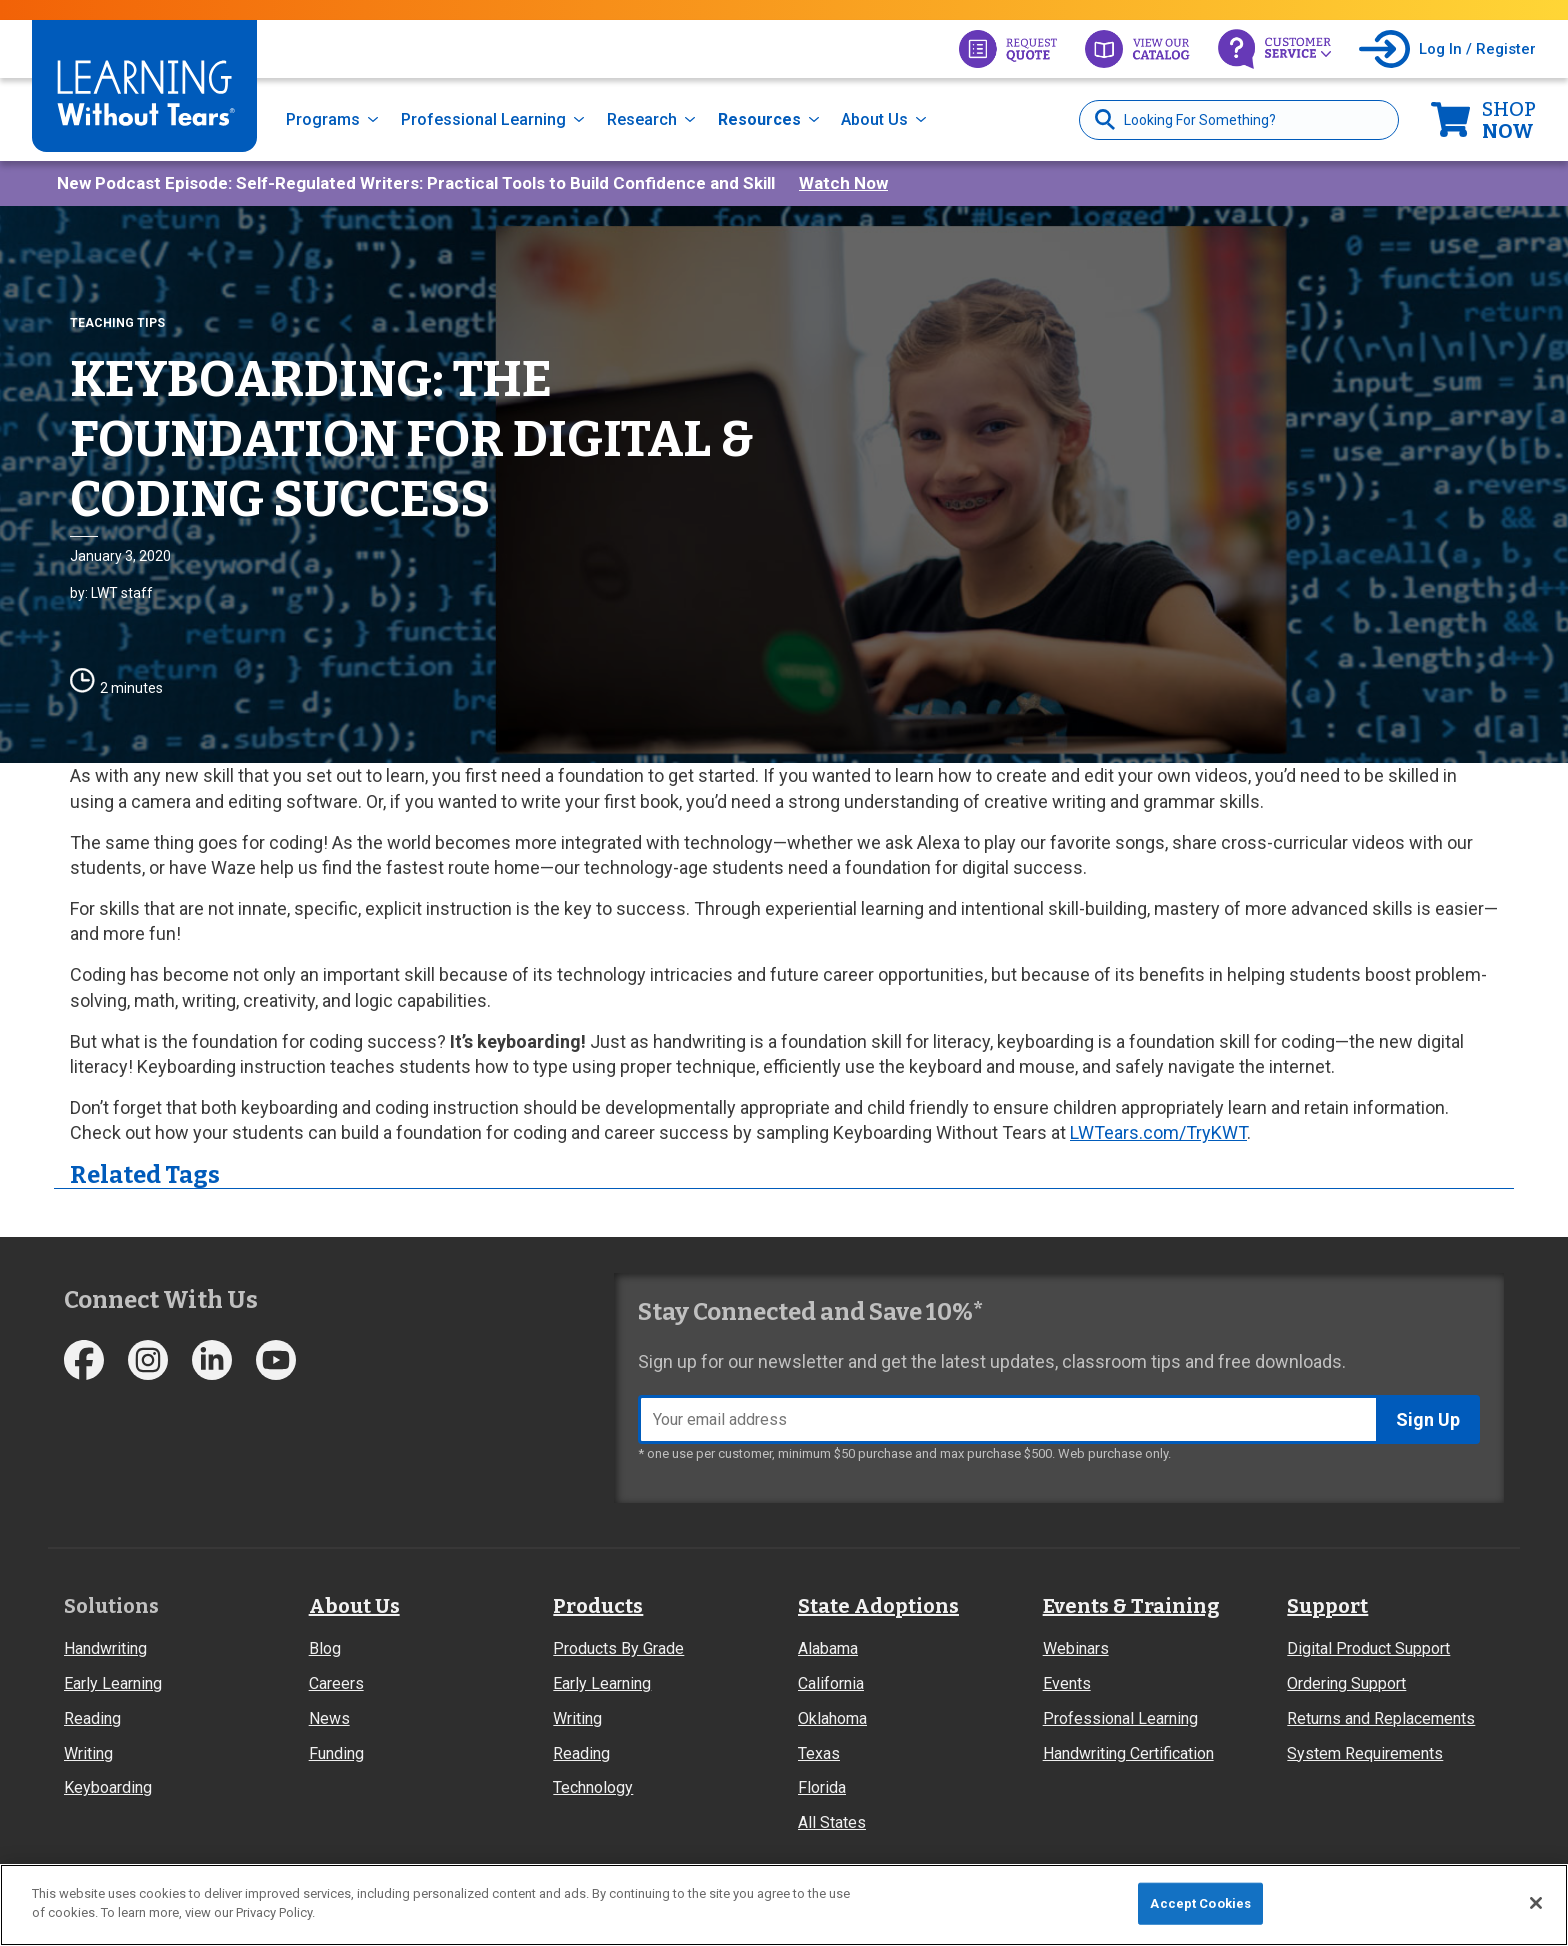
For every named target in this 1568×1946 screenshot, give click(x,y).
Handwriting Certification (1128, 1753)
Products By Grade (618, 1648)
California (831, 1683)
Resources (759, 119)
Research (642, 119)
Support (1327, 1606)
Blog (325, 1648)
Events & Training (1131, 1606)
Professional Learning (483, 119)
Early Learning (113, 1683)
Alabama (828, 1648)
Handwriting (105, 1648)
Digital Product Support (1368, 1648)
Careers (336, 1683)
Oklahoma (832, 1718)
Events (1067, 1683)
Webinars (1076, 1648)
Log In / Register (1477, 49)
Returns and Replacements (1381, 1718)
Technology (593, 1787)
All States (832, 1822)
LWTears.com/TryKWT (1158, 1132)
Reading (92, 1718)
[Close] (1536, 1903)
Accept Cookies (1200, 1903)
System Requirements (1365, 1753)
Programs (323, 119)
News (329, 1718)
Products (598, 1606)
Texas (819, 1753)
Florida (822, 1787)
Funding (336, 1753)
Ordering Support (1346, 1683)
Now (1509, 120)
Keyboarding (108, 1787)
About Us (874, 119)
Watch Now (843, 183)
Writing (88, 1753)
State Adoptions (878, 1606)
